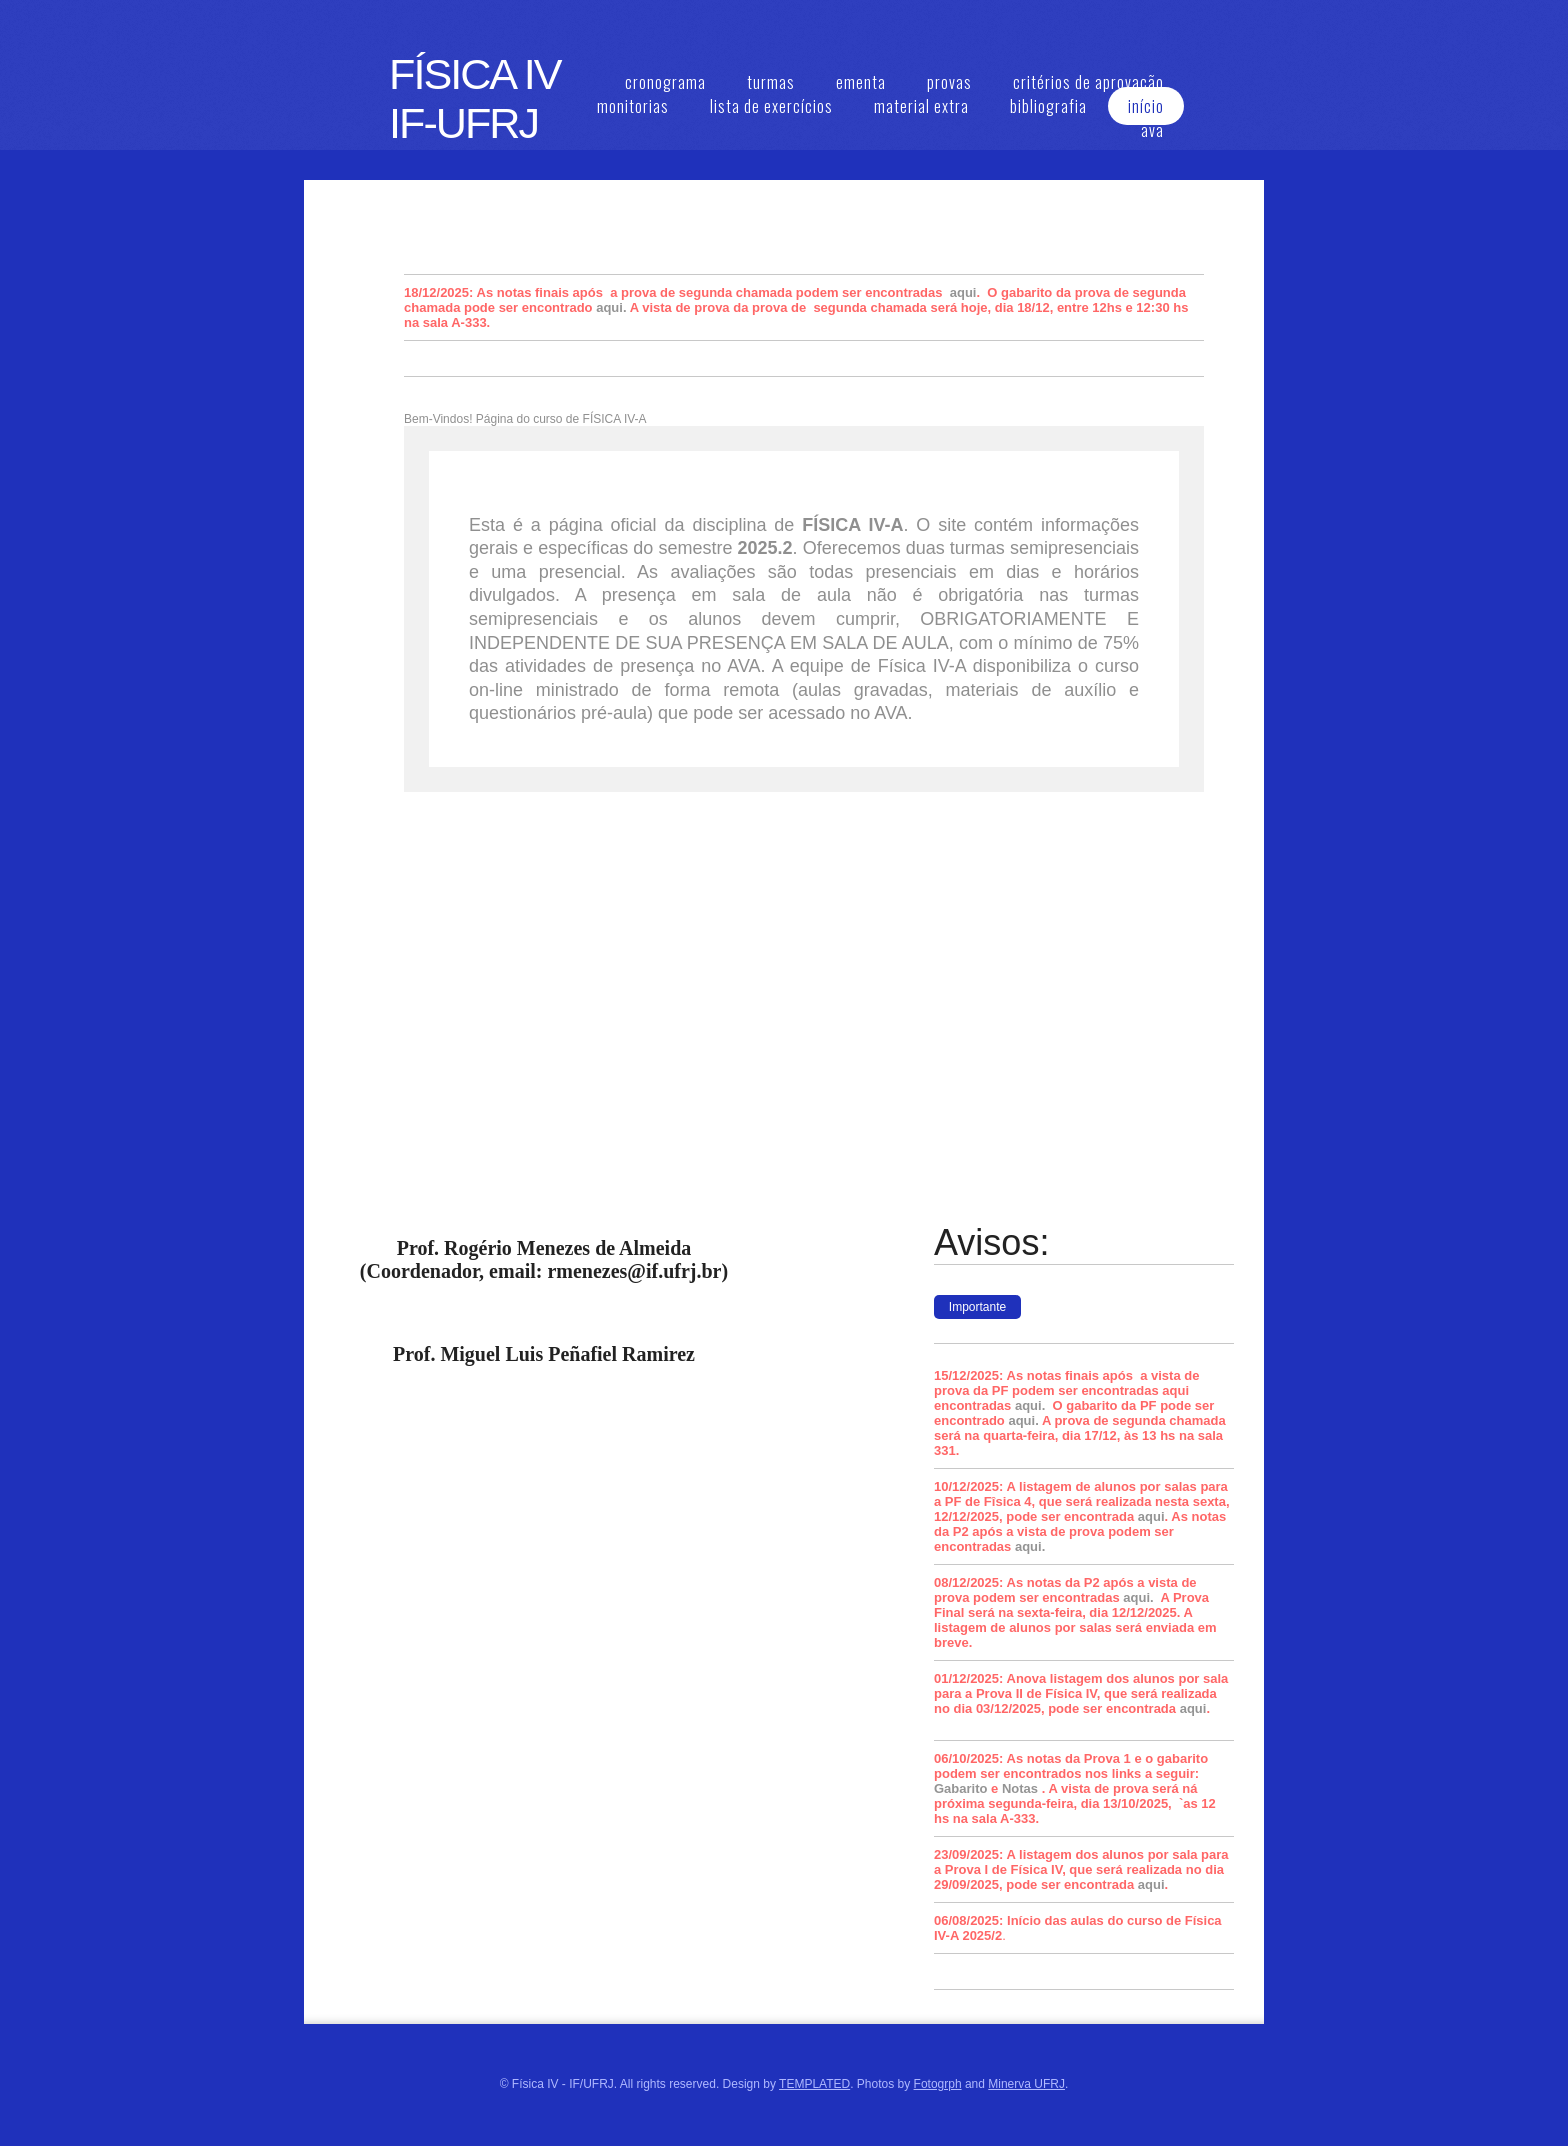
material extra (921, 106)
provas (949, 82)
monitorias (633, 106)
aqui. (611, 307)
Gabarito (960, 1788)
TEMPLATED (814, 2084)
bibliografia (1048, 106)
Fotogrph (938, 2084)
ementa (861, 82)
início (1146, 106)
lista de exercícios (771, 106)
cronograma (665, 82)
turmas (771, 82)
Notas (1020, 1788)
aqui (963, 292)
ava (1152, 130)
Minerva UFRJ (1026, 2084)
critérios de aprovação (1088, 82)
